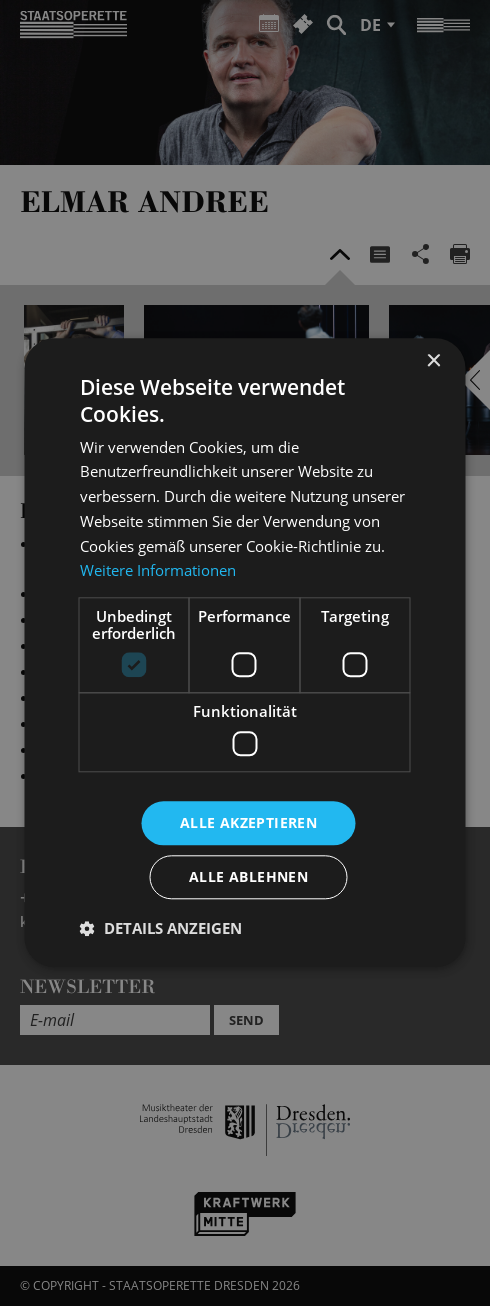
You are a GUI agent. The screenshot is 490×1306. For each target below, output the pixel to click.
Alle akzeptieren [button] (248, 822)
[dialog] (245, 653)
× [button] (433, 361)
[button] (161, 929)
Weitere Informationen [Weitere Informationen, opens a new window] (158, 571)
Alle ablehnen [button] (248, 877)
